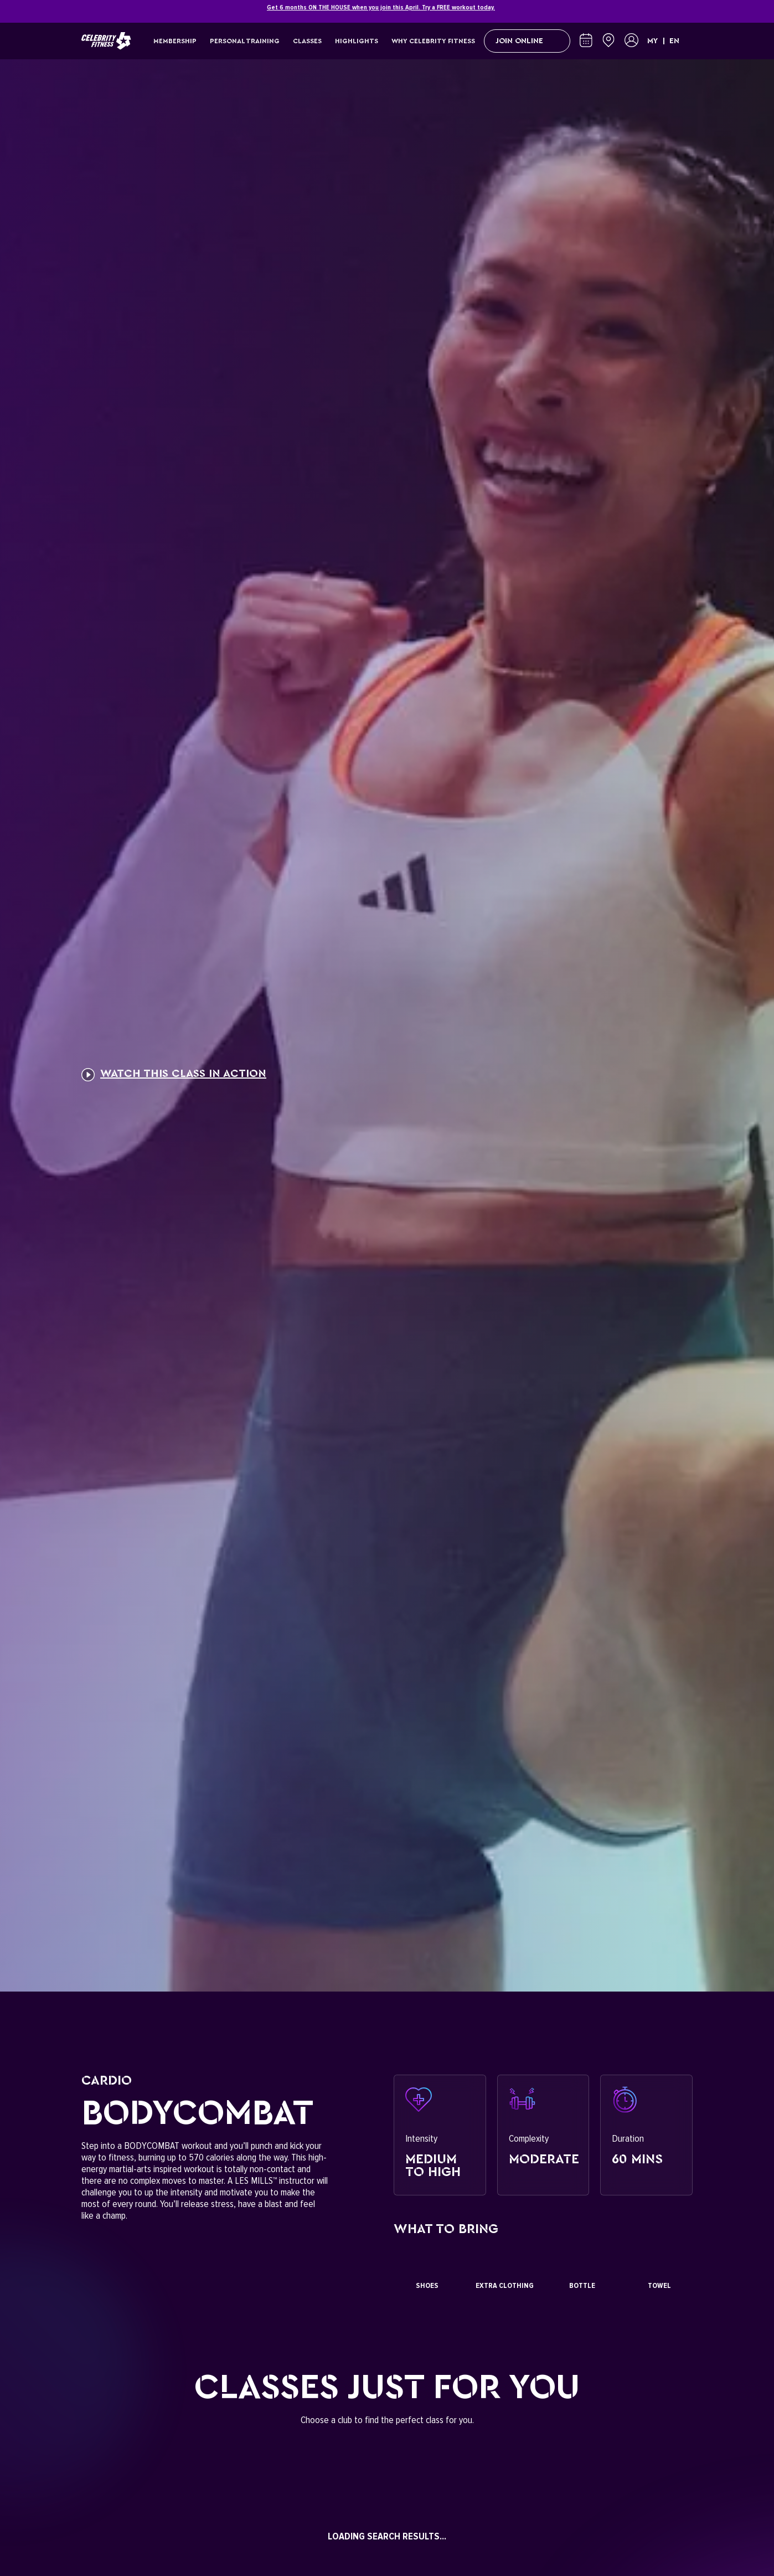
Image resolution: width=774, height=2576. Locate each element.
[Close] (686, 12)
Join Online (527, 41)
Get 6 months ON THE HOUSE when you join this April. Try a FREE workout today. (381, 7)
